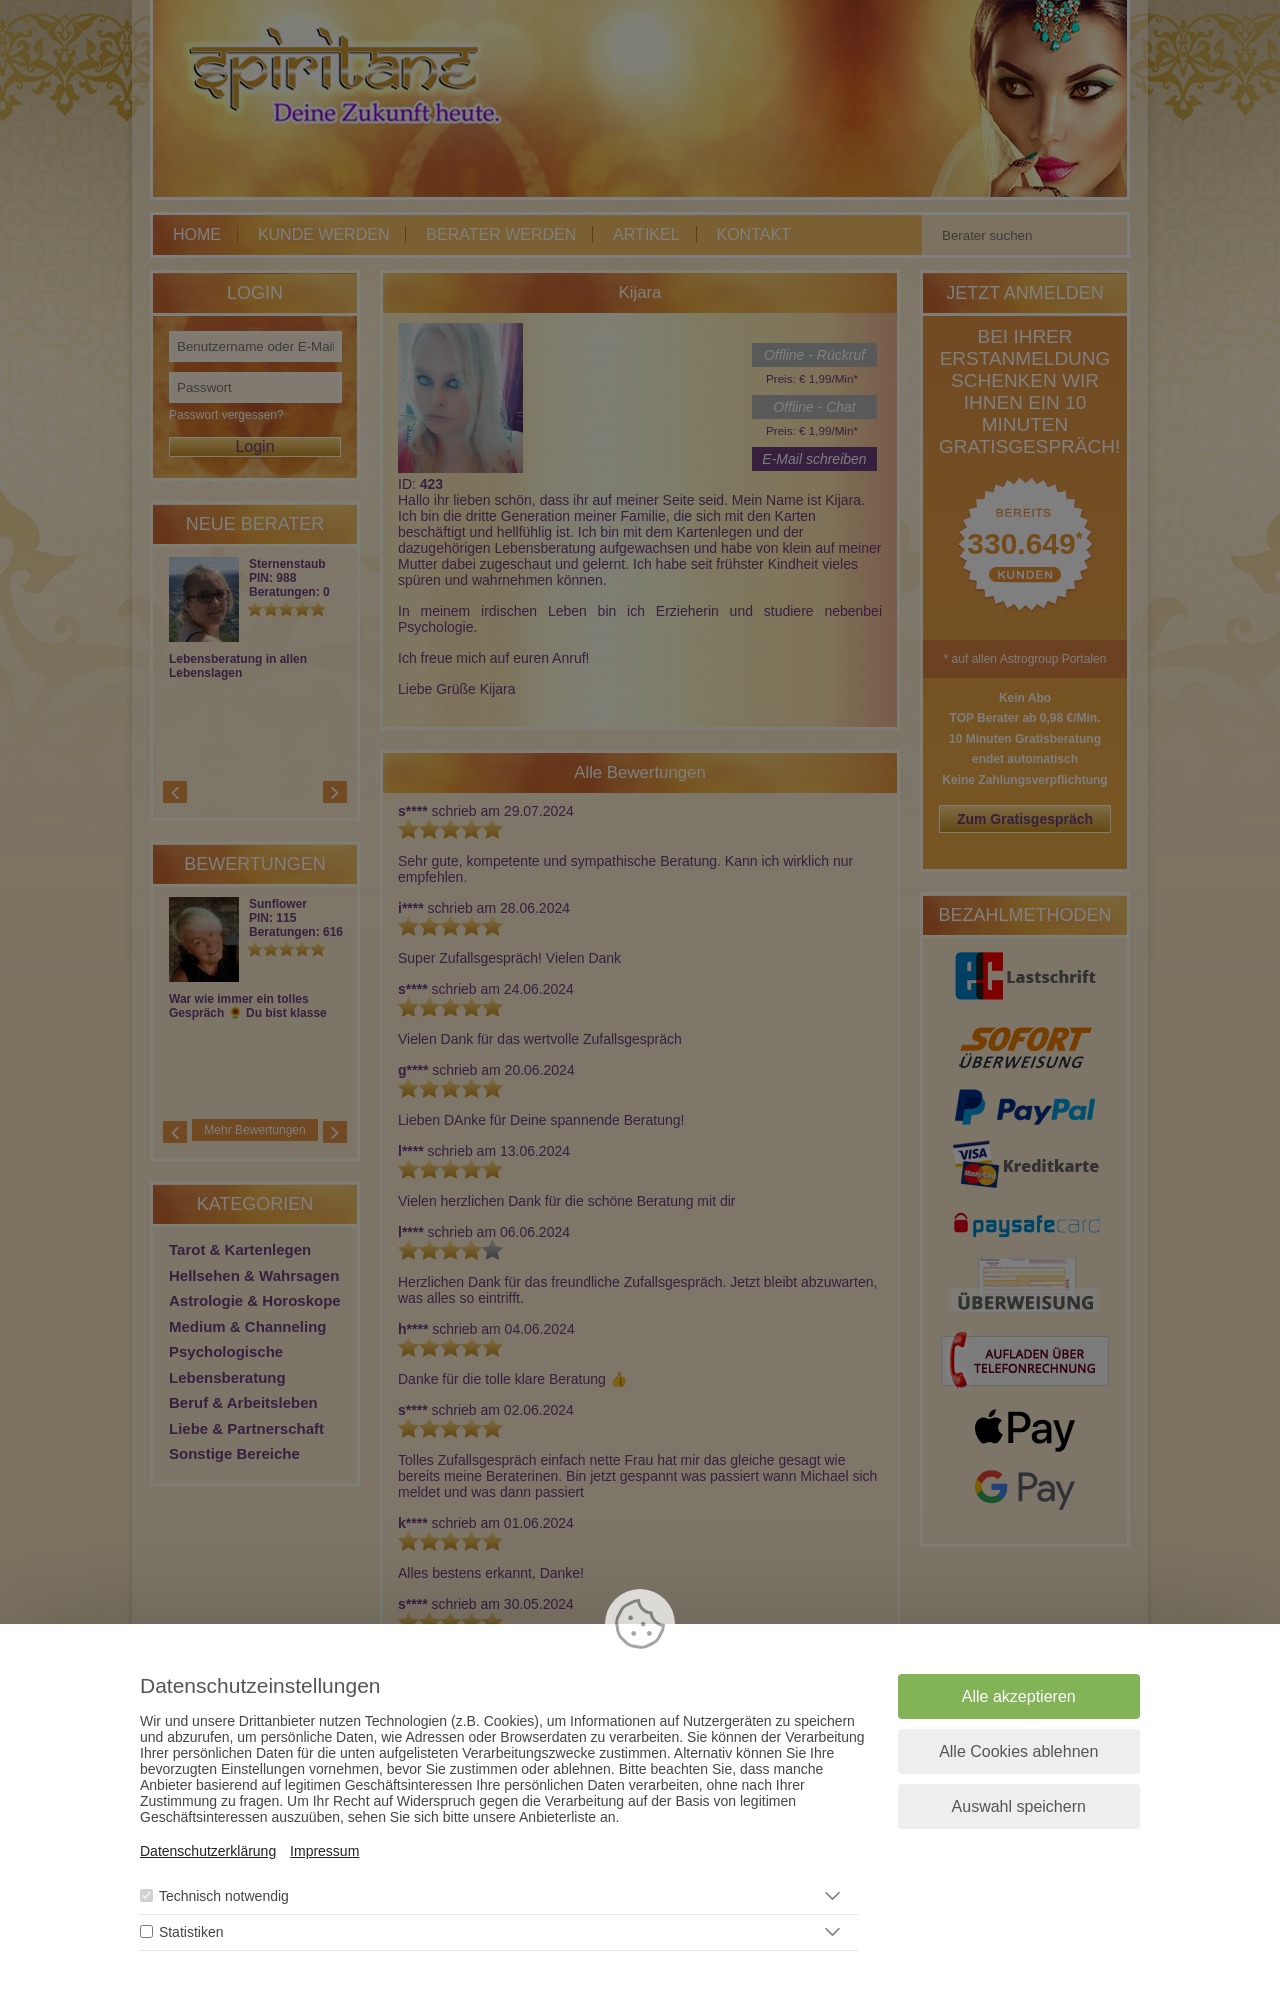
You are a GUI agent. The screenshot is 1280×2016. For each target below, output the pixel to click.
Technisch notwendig (224, 1896)
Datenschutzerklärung (208, 1851)
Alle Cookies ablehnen (1018, 1751)
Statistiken (191, 1932)
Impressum (324, 1851)
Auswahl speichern (1019, 1806)
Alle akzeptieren (1019, 1696)
